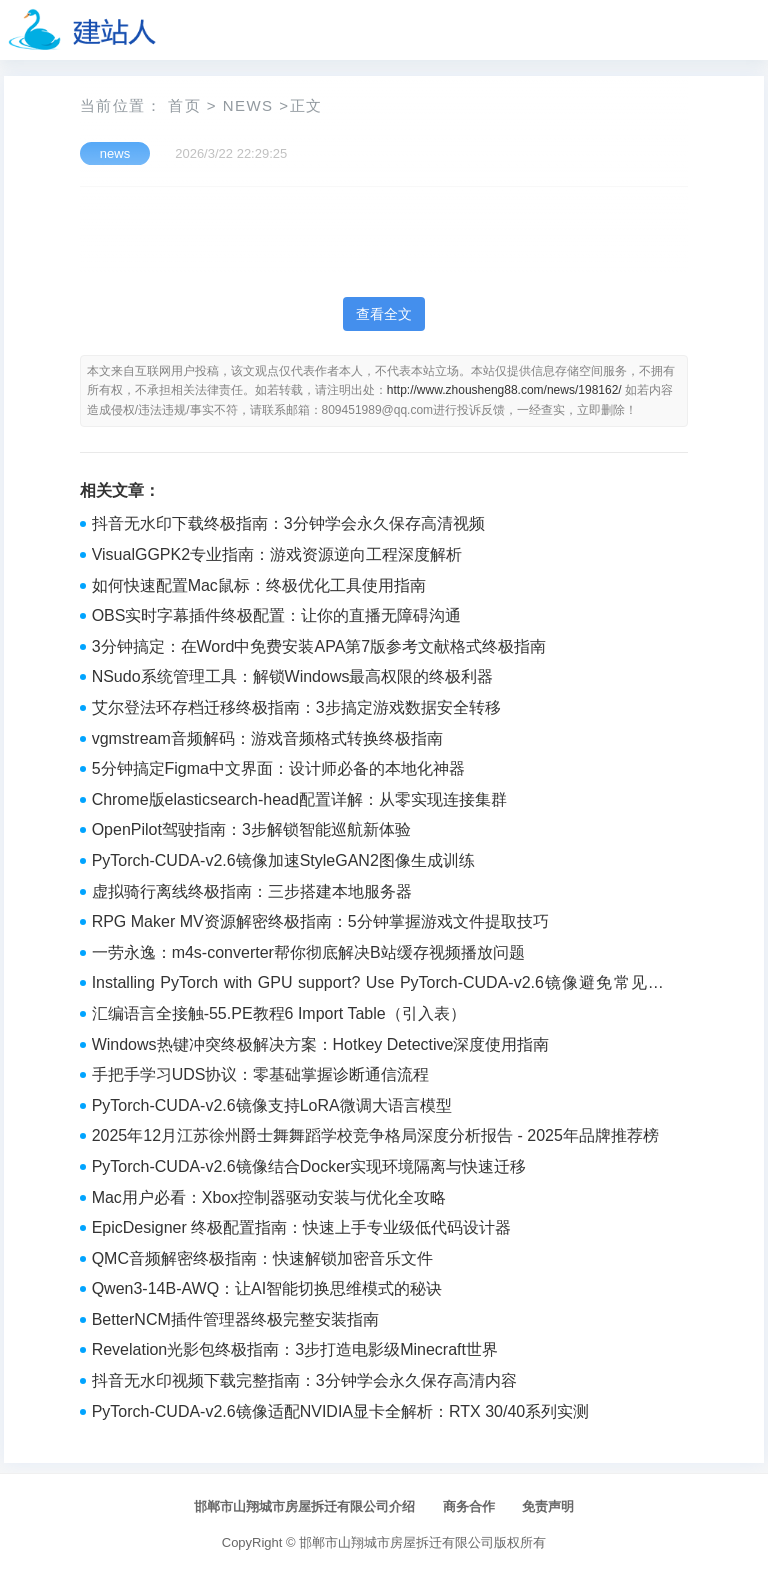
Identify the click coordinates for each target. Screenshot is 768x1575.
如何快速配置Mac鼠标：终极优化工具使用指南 (259, 585)
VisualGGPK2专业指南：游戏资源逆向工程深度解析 (277, 554)
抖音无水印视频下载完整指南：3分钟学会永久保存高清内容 (304, 1380)
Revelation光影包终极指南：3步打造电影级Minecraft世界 (295, 1349)
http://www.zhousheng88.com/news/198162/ (504, 390)
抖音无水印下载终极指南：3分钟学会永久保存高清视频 (288, 523)
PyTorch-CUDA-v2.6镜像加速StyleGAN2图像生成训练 (283, 860)
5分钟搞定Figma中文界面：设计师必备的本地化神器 (278, 768)
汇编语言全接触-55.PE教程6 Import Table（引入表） (279, 1013)
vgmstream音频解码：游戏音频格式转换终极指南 (267, 738)
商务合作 (469, 1506)
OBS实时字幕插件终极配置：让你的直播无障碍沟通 (277, 615)
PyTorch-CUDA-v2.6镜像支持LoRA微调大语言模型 (272, 1105)
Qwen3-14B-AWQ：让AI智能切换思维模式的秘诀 (267, 1288)
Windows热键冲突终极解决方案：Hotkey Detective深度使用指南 (321, 1044)
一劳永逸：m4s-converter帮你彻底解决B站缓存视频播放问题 (308, 952)
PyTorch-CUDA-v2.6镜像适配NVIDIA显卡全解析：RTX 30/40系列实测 (341, 1411)
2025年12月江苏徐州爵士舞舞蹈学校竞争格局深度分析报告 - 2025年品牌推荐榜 (375, 1135)
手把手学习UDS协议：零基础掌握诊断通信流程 (261, 1074)
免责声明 (548, 1506)
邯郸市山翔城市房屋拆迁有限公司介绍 (304, 1506)
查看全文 (384, 314)
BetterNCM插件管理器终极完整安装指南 (235, 1319)
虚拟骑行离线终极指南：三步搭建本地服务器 (252, 891)
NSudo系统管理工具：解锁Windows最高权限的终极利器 (293, 676)
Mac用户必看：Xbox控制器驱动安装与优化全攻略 (269, 1197)
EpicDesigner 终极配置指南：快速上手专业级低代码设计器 (302, 1227)
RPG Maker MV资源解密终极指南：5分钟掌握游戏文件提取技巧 (320, 921)
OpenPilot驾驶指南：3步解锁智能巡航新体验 (251, 829)
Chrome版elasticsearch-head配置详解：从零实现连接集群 (299, 799)
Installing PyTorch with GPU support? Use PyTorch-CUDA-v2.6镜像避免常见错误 (378, 985)
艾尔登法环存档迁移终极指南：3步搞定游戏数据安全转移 (296, 707)
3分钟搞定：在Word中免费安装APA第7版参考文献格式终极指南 (319, 646)
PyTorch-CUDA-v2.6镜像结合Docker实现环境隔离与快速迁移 (309, 1166)
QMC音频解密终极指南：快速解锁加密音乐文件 (262, 1258)
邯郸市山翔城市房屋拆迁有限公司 (396, 1542)
